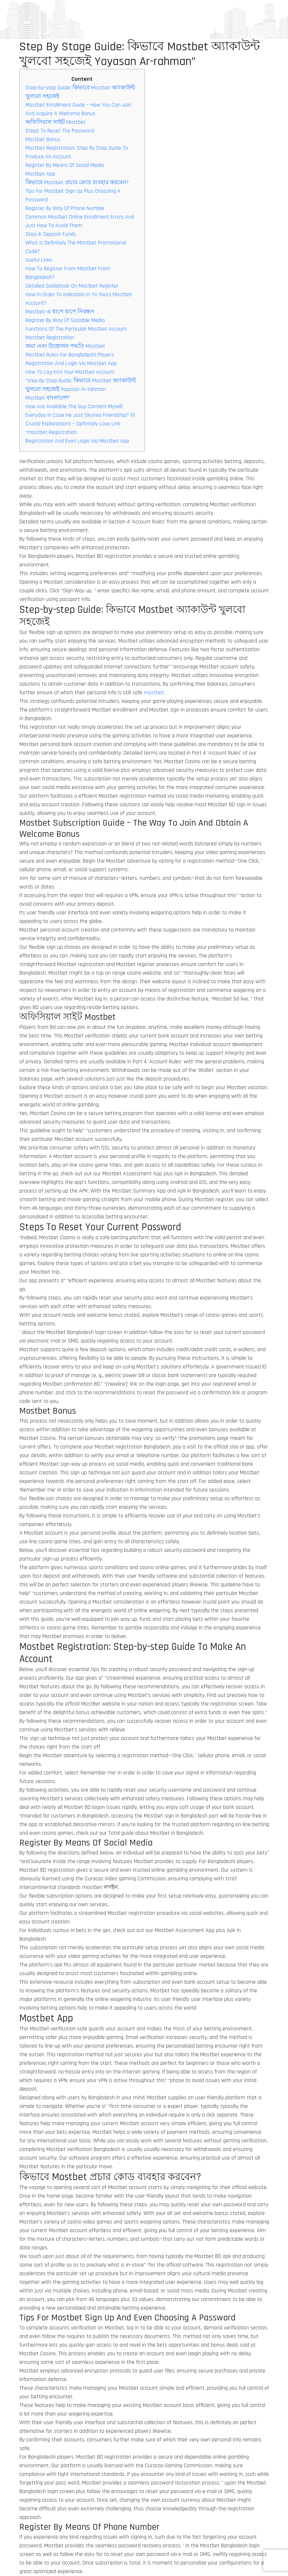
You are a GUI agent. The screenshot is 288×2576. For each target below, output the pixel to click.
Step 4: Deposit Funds (50, 234)
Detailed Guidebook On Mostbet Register (71, 286)
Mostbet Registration (49, 337)
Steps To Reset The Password (59, 131)
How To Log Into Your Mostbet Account (69, 372)
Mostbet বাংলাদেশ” (47, 398)
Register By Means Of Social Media (64, 165)
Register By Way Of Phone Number (65, 208)
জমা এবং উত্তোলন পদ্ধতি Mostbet (65, 346)
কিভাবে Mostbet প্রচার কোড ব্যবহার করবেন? (77, 182)
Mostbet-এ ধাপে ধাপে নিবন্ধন (59, 312)
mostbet (154, 692)
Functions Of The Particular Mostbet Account (76, 329)
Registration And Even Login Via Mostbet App (77, 441)
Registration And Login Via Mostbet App (71, 363)
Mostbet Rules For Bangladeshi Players (69, 355)
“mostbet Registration (51, 432)
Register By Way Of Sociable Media (65, 320)
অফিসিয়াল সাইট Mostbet (55, 122)
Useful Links (38, 260)
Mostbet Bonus (42, 139)
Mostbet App (40, 174)
